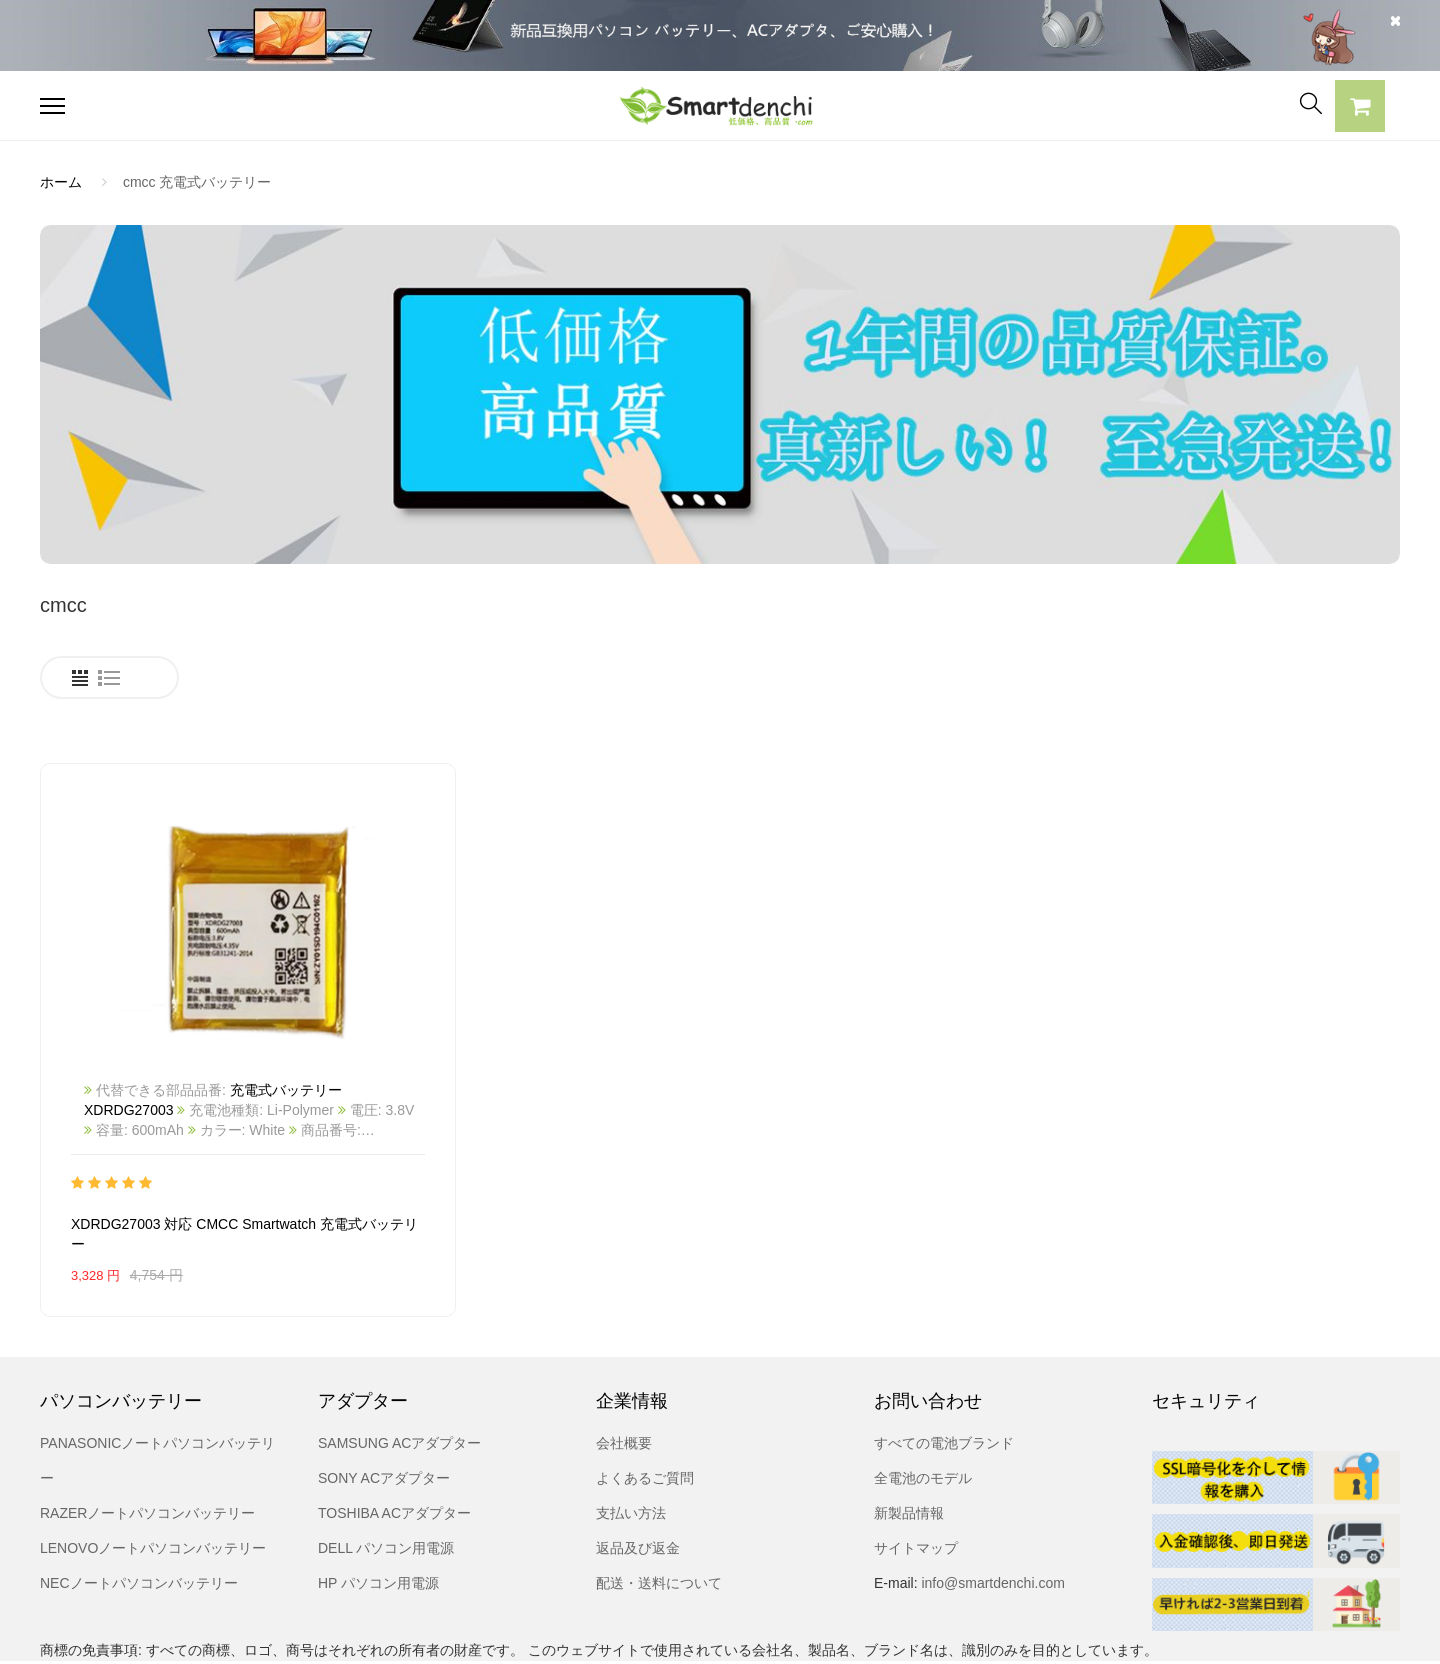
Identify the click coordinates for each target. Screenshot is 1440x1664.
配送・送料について (659, 1509)
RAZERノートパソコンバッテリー (147, 1439)
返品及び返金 (638, 1474)
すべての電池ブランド (944, 1369)
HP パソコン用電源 (378, 1509)
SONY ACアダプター (384, 1404)
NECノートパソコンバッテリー (139, 1509)
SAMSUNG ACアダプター (399, 1369)
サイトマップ (916, 1474)
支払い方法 (631, 1439)
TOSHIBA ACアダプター (394, 1439)
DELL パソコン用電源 (386, 1474)
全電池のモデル (923, 1404)
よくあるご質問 (645, 1404)
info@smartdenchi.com (991, 1509)
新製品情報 (909, 1439)
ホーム (61, 182)
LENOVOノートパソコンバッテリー (153, 1474)
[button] (1360, 109)
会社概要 (624, 1369)
